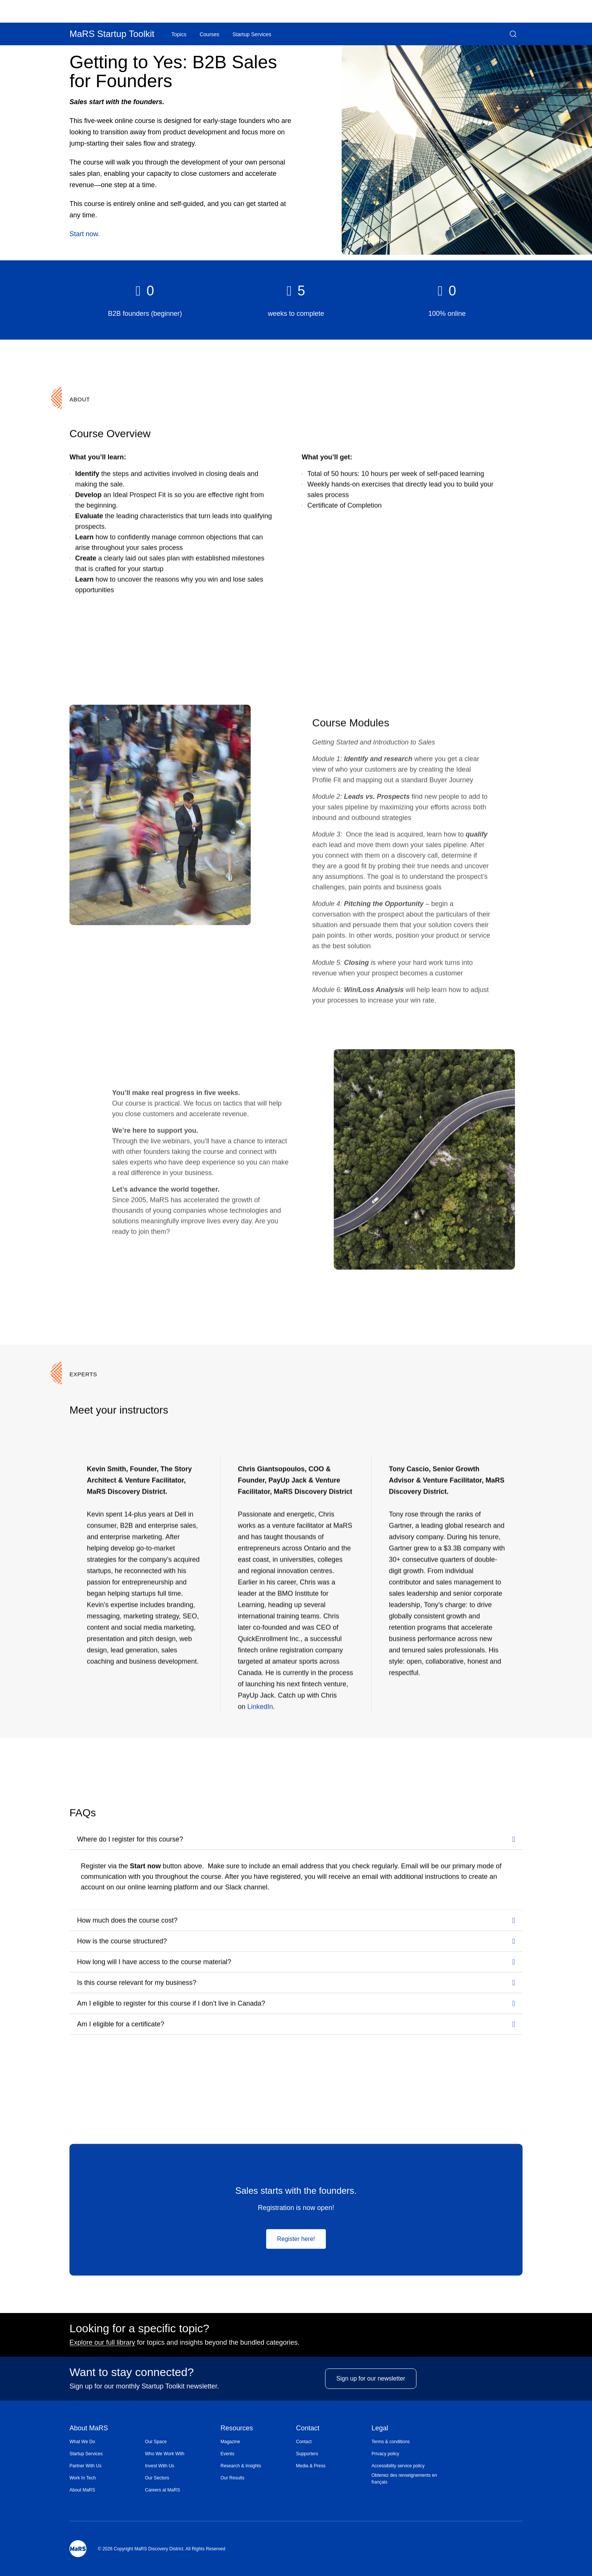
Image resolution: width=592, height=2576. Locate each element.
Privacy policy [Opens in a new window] (385, 2453)
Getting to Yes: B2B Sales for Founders (173, 72)
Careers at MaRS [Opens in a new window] (162, 2490)
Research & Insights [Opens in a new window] (240, 2465)
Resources (236, 2428)
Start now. (84, 234)
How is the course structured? (122, 1940)
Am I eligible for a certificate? (120, 2023)
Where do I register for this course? (130, 1838)
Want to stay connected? (131, 2372)
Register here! (296, 2238)
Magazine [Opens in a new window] (230, 2441)
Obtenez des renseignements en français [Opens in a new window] (404, 2479)
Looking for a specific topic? (139, 2328)
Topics (179, 34)
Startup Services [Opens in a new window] (86, 2453)
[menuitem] (107, 2442)
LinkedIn (260, 1706)
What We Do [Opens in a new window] (82, 2441)
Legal (380, 2428)
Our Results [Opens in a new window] (232, 2478)
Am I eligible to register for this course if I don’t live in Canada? (171, 2003)
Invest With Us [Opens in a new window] (159, 2465)
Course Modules (350, 722)
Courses (209, 34)
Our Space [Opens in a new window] (155, 2441)
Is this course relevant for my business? (136, 1982)
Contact (307, 2428)
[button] (513, 34)
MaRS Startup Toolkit (111, 34)
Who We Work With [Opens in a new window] (164, 2453)
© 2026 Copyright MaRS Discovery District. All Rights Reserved (161, 2548)
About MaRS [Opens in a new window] (82, 2490)
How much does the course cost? (127, 1920)
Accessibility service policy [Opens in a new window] (398, 2465)
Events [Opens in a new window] (227, 2453)
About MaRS (88, 2428)
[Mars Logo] (77, 2548)
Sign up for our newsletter (370, 2384)
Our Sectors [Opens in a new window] (157, 2478)
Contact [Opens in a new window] (303, 2441)
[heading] (144, 290)
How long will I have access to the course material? (154, 1961)
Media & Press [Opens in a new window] (310, 2465)
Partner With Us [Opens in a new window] (85, 2465)
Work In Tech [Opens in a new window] (82, 2478)
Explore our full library (102, 2342)
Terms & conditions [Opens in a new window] (391, 2441)
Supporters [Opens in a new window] (307, 2453)
